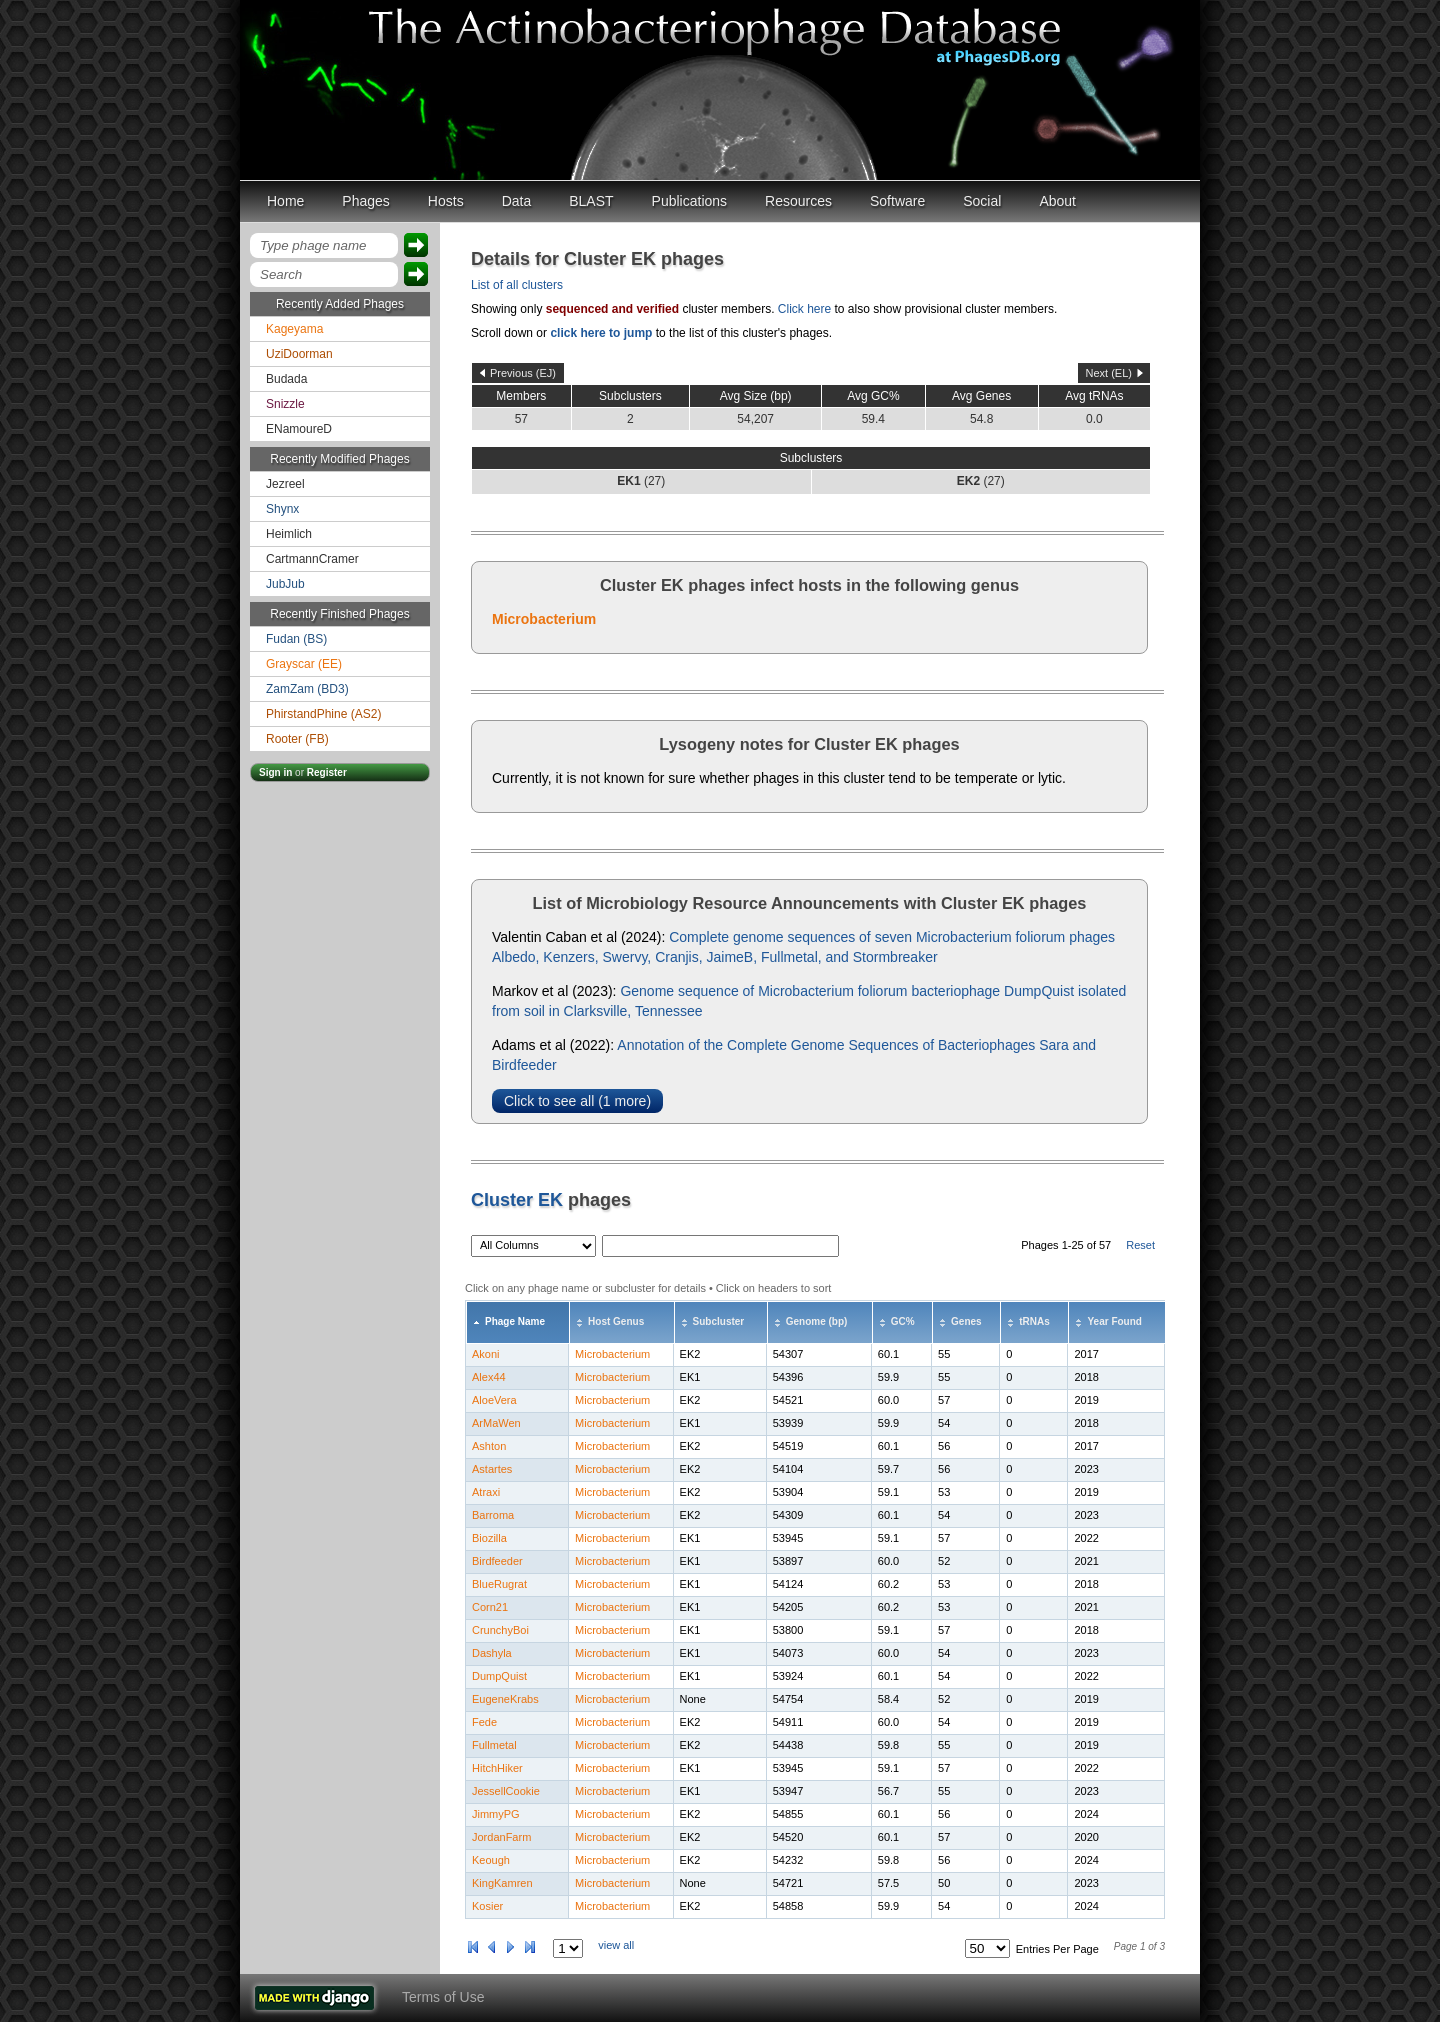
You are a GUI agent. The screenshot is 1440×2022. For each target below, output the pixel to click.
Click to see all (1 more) (577, 1101)
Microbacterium (544, 619)
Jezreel (285, 484)
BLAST (591, 201)
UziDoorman (299, 354)
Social (982, 201)
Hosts (446, 201)
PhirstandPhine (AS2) (323, 714)
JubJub (285, 584)
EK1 (690, 1377)
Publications (690, 201)
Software (897, 201)
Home (285, 201)
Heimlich (289, 534)
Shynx (282, 509)
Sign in (275, 772)
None (693, 1699)
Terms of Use (443, 1997)
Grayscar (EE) (304, 664)
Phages (365, 201)
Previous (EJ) (523, 373)
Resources (798, 201)
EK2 (690, 1354)
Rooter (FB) (297, 739)
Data (517, 201)
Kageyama (294, 329)
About (1057, 201)
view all (616, 1945)
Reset (1140, 1245)
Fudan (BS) (296, 639)
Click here (804, 309)
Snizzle (285, 404)
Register (327, 772)
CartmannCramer (312, 559)
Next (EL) (1109, 373)
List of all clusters (517, 285)
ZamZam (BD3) (307, 689)
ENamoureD (299, 429)
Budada (286, 379)
